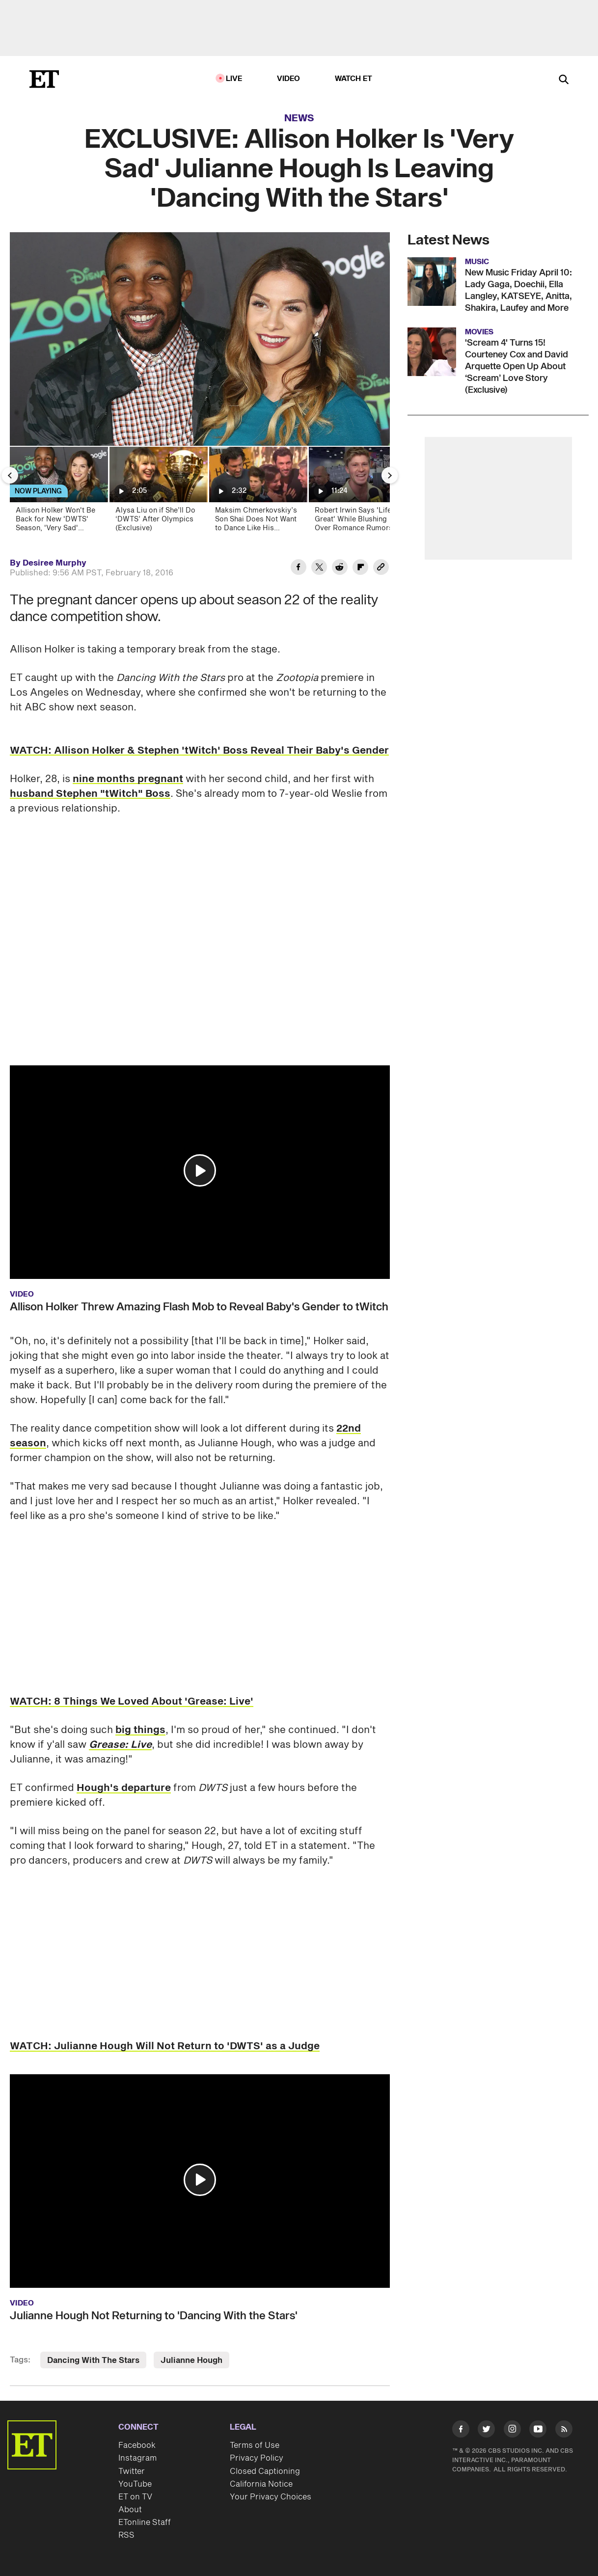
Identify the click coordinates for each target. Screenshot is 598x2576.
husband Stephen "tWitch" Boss (90, 793)
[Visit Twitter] (486, 2430)
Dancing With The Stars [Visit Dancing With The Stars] (93, 2360)
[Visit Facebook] (460, 2430)
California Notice (261, 2484)
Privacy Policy (256, 2458)
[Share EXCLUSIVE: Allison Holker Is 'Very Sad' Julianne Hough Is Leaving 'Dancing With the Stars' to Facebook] (298, 568)
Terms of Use (254, 2445)
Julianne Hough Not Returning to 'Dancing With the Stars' (154, 2315)
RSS (126, 2535)
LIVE (234, 78)
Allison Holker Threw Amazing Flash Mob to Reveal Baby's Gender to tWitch (199, 1307)
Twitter (131, 2471)
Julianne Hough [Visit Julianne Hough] (191, 2360)
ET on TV (135, 2497)
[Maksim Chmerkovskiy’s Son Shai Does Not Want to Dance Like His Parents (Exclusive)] (257, 492)
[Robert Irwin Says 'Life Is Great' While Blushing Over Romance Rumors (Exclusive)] (357, 492)
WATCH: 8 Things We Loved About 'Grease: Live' (131, 1701)
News (299, 118)
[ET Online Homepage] (44, 79)
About (130, 2510)
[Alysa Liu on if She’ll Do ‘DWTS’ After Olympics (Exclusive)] (158, 492)
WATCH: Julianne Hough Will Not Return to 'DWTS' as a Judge (165, 2046)
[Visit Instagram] (512, 2430)
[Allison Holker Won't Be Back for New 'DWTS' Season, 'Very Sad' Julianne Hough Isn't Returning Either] (58, 492)
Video (288, 78)
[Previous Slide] (9, 475)
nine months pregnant (128, 779)
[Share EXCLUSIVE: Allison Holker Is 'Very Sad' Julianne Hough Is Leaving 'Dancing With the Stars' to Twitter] (319, 568)
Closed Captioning (265, 2471)
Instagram (137, 2458)
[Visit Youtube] (537, 2430)
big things (140, 1730)
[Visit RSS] (563, 2430)
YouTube (135, 2484)
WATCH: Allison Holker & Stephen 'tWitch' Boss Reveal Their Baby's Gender (199, 750)
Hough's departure (124, 1788)
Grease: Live (120, 1744)
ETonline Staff (144, 2522)
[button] (200, 1170)
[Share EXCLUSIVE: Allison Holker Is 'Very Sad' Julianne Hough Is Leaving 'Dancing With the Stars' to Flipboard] (360, 568)
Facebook (137, 2445)
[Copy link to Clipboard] (381, 568)
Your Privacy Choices (270, 2497)
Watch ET (354, 78)
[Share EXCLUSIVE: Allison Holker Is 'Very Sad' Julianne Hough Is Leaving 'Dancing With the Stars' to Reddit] (340, 568)
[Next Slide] (389, 475)
